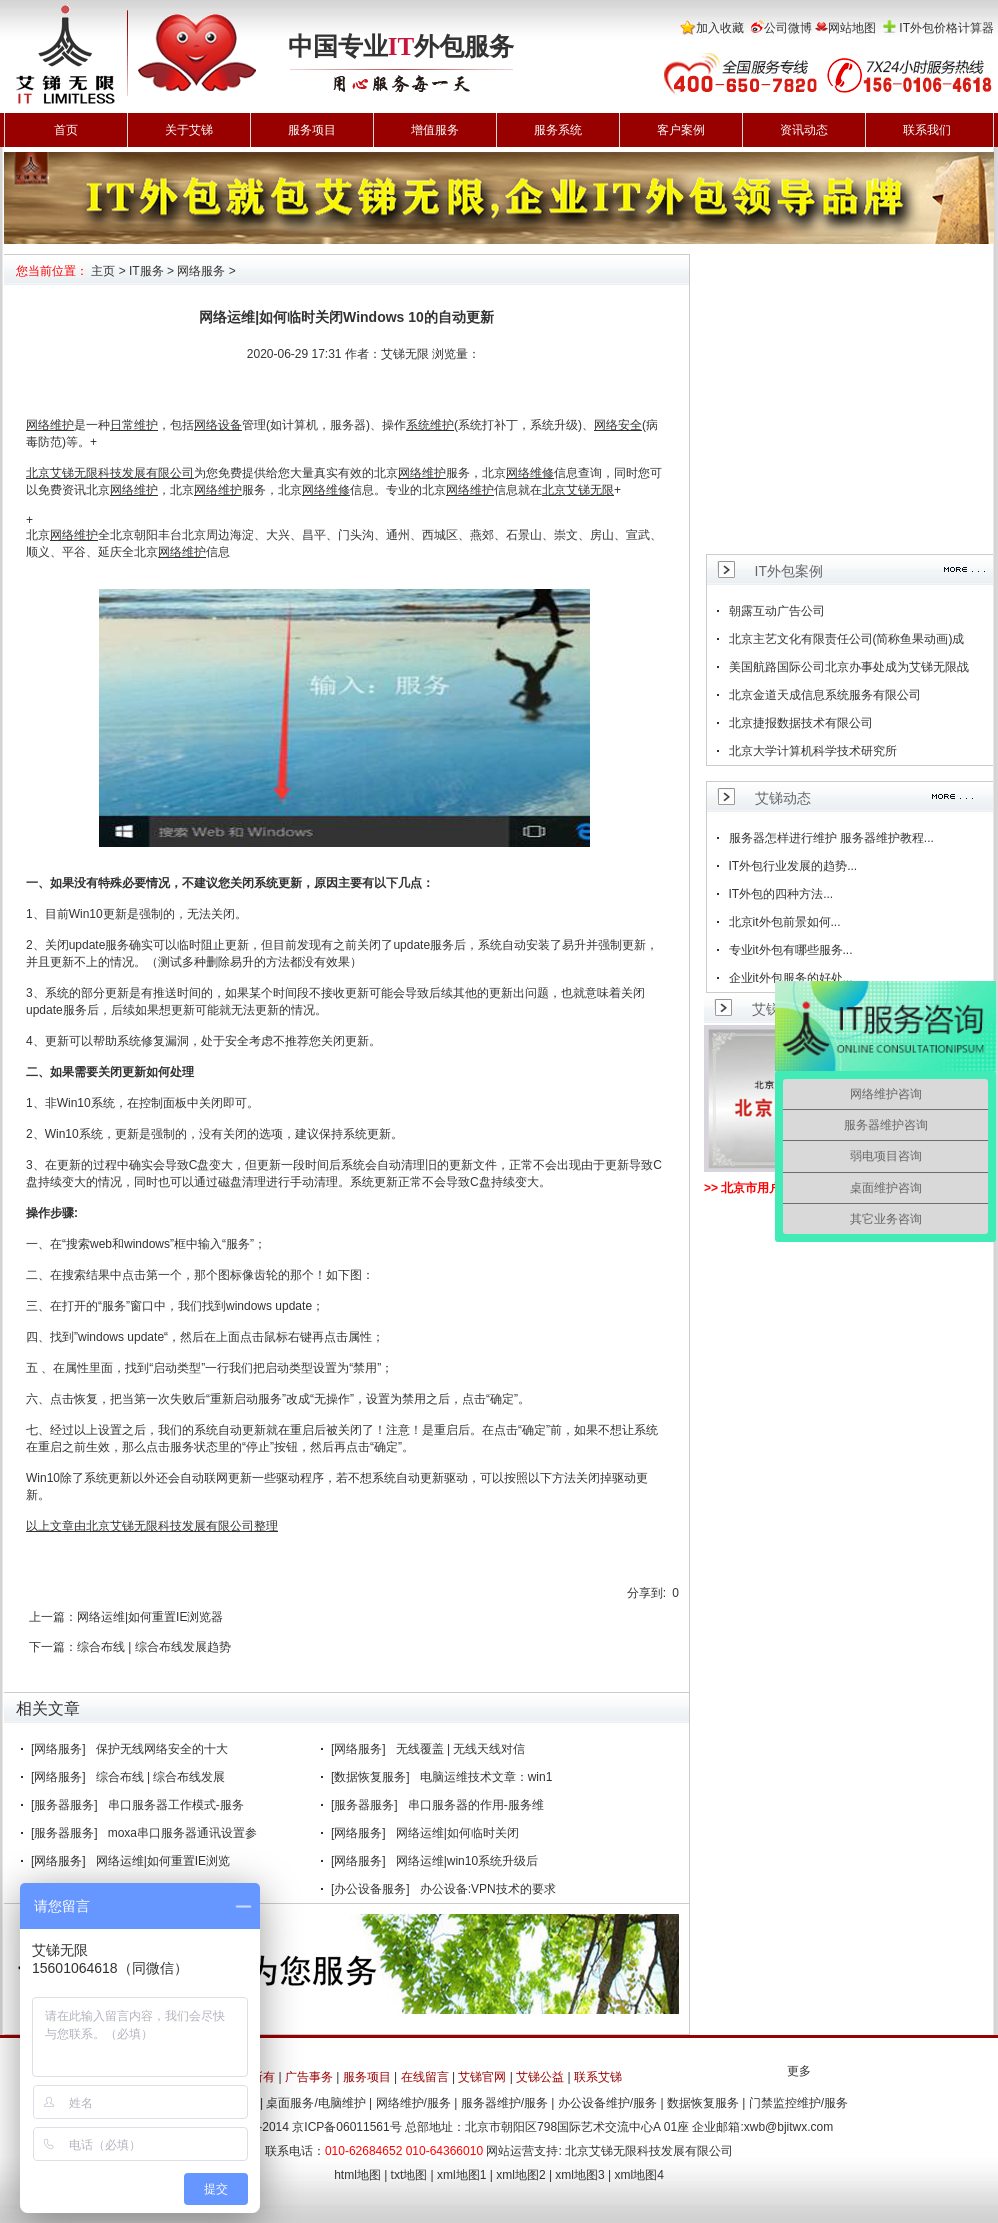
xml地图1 (461, 2175)
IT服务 (146, 271)
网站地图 (852, 28)
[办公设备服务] (370, 1889)
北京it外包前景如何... (785, 922)
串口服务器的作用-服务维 (476, 1805)
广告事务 (309, 2077)
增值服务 (435, 130)
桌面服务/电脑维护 (315, 2103)
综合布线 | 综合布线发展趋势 (154, 1647)
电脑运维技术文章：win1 (486, 1777)
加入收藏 (720, 28)
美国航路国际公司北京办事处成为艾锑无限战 (849, 667)
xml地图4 (639, 2175)
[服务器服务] (64, 1805)
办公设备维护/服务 (607, 2103)
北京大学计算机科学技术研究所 (813, 751)
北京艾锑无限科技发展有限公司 (649, 2151)
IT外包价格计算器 (946, 28)
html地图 (357, 2175)
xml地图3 (579, 2175)
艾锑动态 (783, 798)
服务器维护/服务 (504, 2103)
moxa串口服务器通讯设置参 (182, 1833)
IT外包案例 (789, 571)
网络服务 (201, 271)
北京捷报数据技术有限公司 (801, 723)
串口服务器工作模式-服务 (176, 1805)
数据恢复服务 (703, 2103)
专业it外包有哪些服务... (791, 950)
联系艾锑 (598, 2077)
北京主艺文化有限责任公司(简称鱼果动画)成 (847, 639)
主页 (103, 271)
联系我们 (927, 130)
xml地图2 (520, 2175)
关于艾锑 (189, 130)
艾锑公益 (540, 2077)
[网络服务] (58, 1749)
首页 (66, 130)
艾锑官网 (482, 2077)
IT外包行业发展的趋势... (793, 866)
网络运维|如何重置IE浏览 (163, 1861)
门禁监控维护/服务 (798, 2103)
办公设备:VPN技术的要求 (488, 1889)
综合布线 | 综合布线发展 (161, 1777)
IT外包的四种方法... (781, 894)
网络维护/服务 (413, 2103)
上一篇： (53, 1617)
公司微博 (788, 28)
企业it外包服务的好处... (791, 978)
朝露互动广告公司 (777, 611)
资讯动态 (804, 130)
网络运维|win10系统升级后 (467, 1861)
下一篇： (53, 1647)
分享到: (646, 1593)
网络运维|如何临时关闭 (457, 1833)
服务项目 (312, 130)
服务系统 (558, 130)
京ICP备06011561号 (346, 2127)
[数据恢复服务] (370, 1777)
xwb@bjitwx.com (789, 2127)
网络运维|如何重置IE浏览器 (150, 1617)
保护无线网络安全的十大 (162, 1749)
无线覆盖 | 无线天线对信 (461, 1749)
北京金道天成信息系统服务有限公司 (825, 695)
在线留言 (425, 2077)
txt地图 (409, 2175)
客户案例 (681, 130)
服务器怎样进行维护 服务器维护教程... (831, 838)
